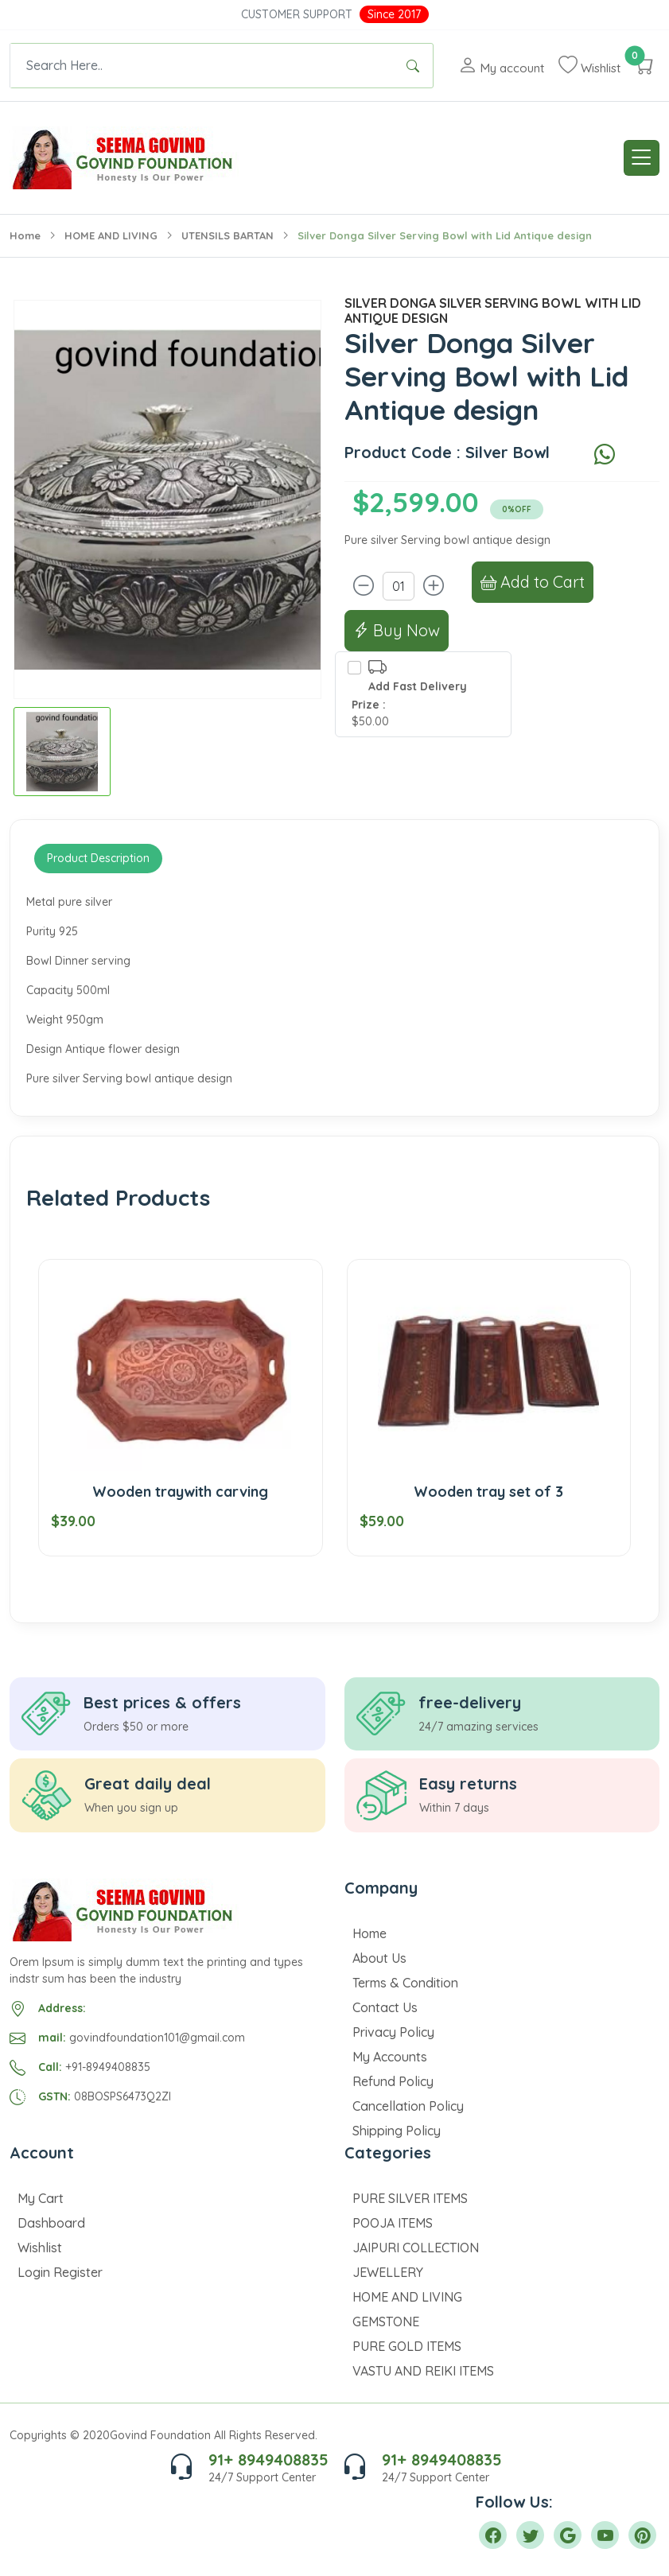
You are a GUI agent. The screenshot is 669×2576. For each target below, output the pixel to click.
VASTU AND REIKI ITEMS (423, 2371)
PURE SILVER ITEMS (410, 2198)
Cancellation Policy (408, 2106)
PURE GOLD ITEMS (406, 2346)
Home (25, 235)
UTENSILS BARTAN (227, 235)
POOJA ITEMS (392, 2223)
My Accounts (389, 2057)
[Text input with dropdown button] (202, 65)
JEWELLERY (387, 2272)
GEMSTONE (385, 2321)
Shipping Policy (396, 2131)
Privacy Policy (393, 2032)
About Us (379, 1958)
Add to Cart (532, 582)
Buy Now (396, 630)
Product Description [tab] (98, 858)
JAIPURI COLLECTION (415, 2247)
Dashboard (51, 2223)
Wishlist (40, 2247)
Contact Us (385, 2007)
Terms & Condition (405, 1983)
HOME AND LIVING (111, 235)
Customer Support (296, 14)
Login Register (60, 2272)
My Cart (41, 2198)
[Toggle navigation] (641, 158)
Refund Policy (393, 2081)
